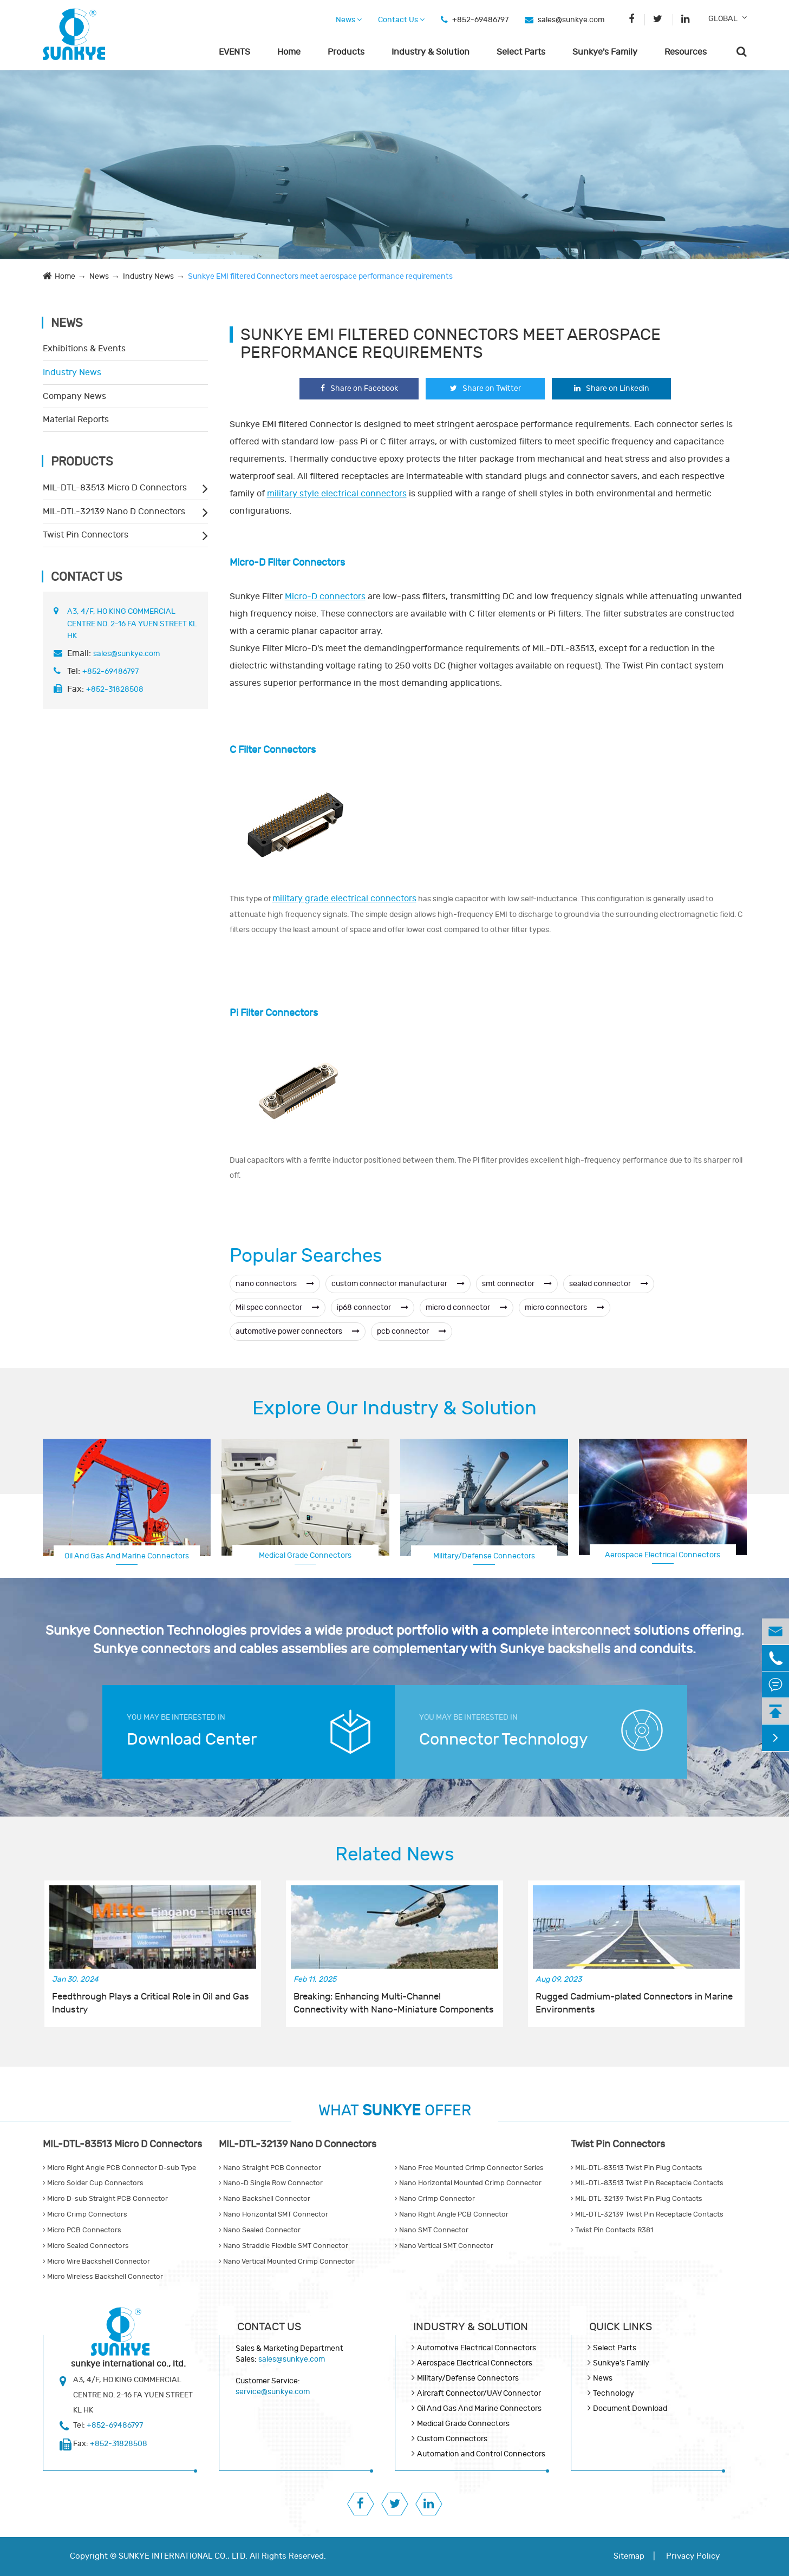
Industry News (148, 276)
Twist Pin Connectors (85, 535)
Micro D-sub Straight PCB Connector (105, 2198)
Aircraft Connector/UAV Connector (479, 2393)
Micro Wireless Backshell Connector (103, 2276)
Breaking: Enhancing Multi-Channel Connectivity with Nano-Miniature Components (394, 2003)
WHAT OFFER (394, 2111)
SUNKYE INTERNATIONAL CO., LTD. (183, 2556)
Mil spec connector (277, 1307)
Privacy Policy (693, 2556)
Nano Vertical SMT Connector (444, 2245)
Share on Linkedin (611, 388)
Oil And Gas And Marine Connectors (126, 1556)
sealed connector (608, 1283)
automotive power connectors (298, 1331)
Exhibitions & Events (84, 348)
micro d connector (466, 1307)
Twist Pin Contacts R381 (612, 2230)
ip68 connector (372, 1307)
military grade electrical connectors (344, 898)
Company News (74, 396)
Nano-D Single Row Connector (271, 2183)
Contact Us (401, 19)
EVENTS (234, 52)
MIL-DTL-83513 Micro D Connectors (115, 488)
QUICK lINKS (620, 2327)
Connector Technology (503, 1739)
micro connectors (564, 1307)
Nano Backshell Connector (264, 2198)
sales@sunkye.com (571, 19)
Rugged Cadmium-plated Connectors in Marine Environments (634, 2003)
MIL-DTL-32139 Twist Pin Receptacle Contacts (647, 2214)
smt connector (517, 1283)
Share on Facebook (359, 388)
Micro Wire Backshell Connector (96, 2261)
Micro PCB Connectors (82, 2230)
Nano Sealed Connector (260, 2230)
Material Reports (76, 419)
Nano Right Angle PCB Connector (451, 2214)
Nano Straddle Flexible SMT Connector (283, 2245)
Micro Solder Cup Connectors (93, 2183)
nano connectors (275, 1283)
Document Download (630, 2408)
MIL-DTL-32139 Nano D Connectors (114, 511)
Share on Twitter (485, 388)
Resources (685, 52)
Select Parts (521, 52)
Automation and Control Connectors (481, 2454)
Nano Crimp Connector (435, 2198)
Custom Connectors (452, 2438)
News (349, 19)
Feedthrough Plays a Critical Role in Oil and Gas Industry (150, 2003)
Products (346, 52)
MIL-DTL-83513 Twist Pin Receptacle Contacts (647, 2183)
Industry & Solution (431, 52)
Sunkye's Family (604, 52)
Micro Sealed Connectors (86, 2245)
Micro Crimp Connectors (85, 2214)
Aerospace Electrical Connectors (662, 1554)
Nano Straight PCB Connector (270, 2168)
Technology (613, 2393)
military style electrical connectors (337, 494)
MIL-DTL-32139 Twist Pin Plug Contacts (636, 2198)
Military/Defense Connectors (484, 1556)
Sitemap (629, 2556)
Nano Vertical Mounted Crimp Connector (287, 2261)
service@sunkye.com (273, 2391)
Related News (394, 1854)
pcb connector (411, 1331)
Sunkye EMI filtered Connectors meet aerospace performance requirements (320, 276)
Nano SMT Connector (431, 2230)
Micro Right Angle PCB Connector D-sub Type (119, 2168)
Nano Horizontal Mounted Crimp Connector (468, 2183)
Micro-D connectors (325, 596)
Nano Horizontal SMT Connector (273, 2214)
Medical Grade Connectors (305, 1555)
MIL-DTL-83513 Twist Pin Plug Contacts (636, 2168)
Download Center (192, 1739)
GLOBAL (723, 18)
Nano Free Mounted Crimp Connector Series (469, 2168)
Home (289, 52)
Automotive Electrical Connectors (476, 2347)
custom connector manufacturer (398, 1283)
